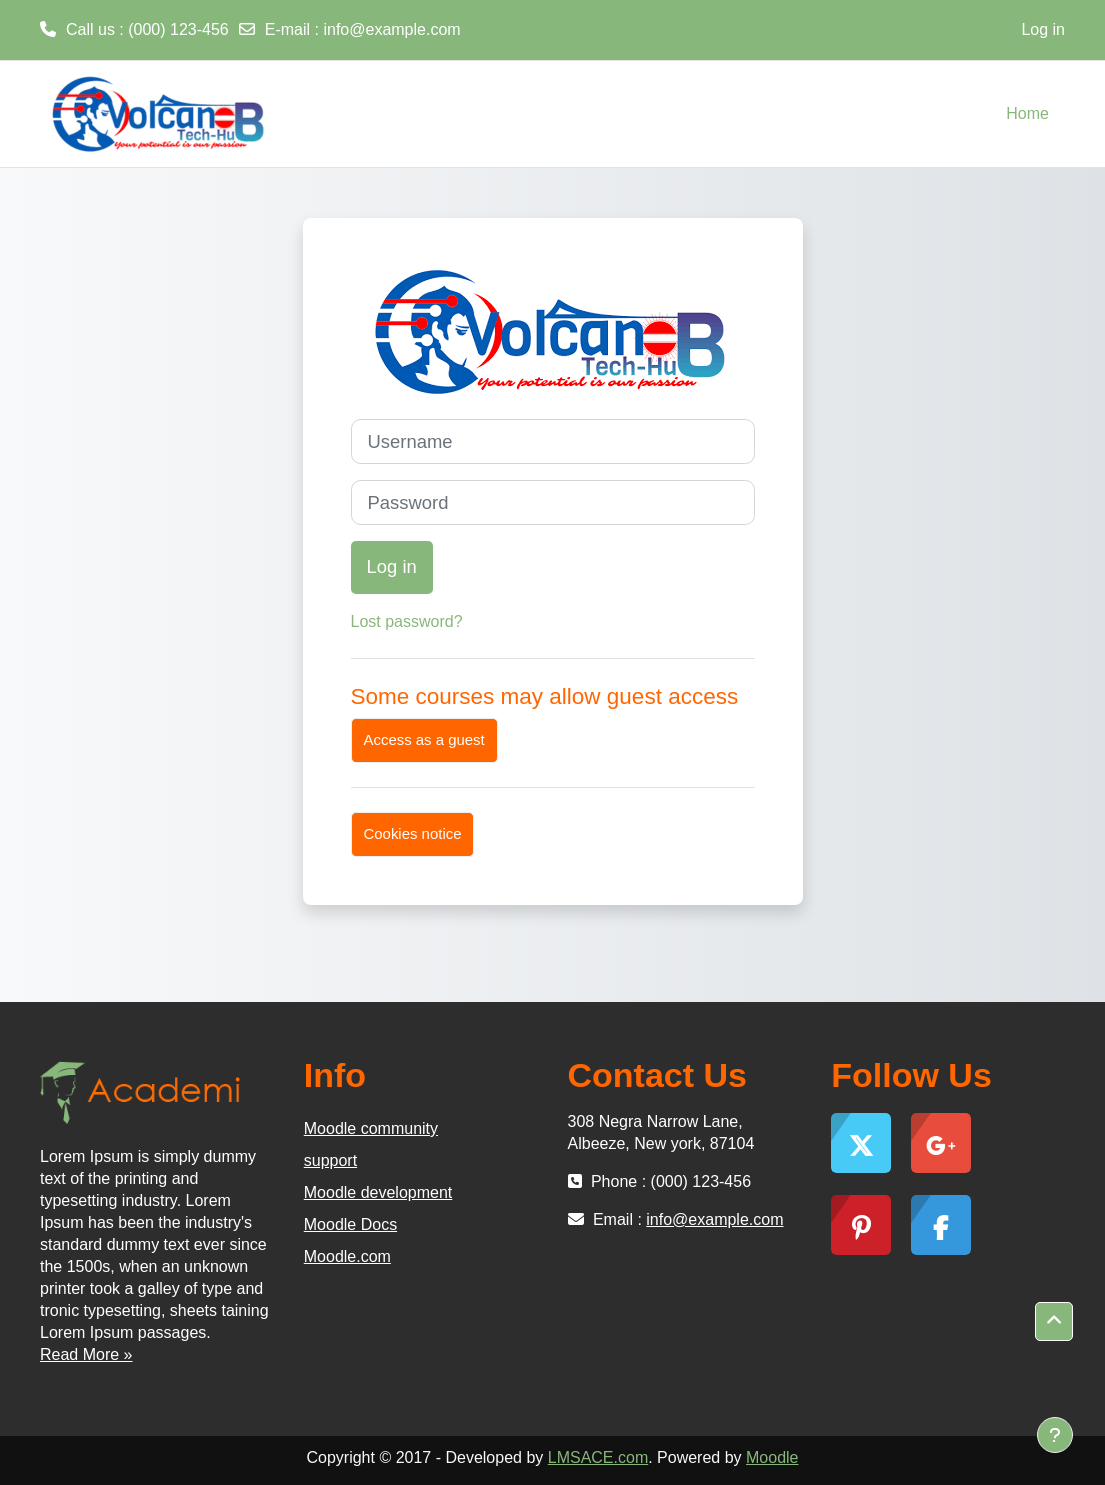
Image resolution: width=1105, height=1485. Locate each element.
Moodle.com (347, 1256)
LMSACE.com (598, 1457)
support (330, 1160)
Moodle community (371, 1128)
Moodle (772, 1457)
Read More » (86, 1354)
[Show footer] (1055, 1435)
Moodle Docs (350, 1224)
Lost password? (407, 621)
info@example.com (391, 29)
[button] (1054, 1321)
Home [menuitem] (1027, 113)
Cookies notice (413, 833)
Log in (1043, 29)
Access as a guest (424, 739)
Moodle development (378, 1192)
